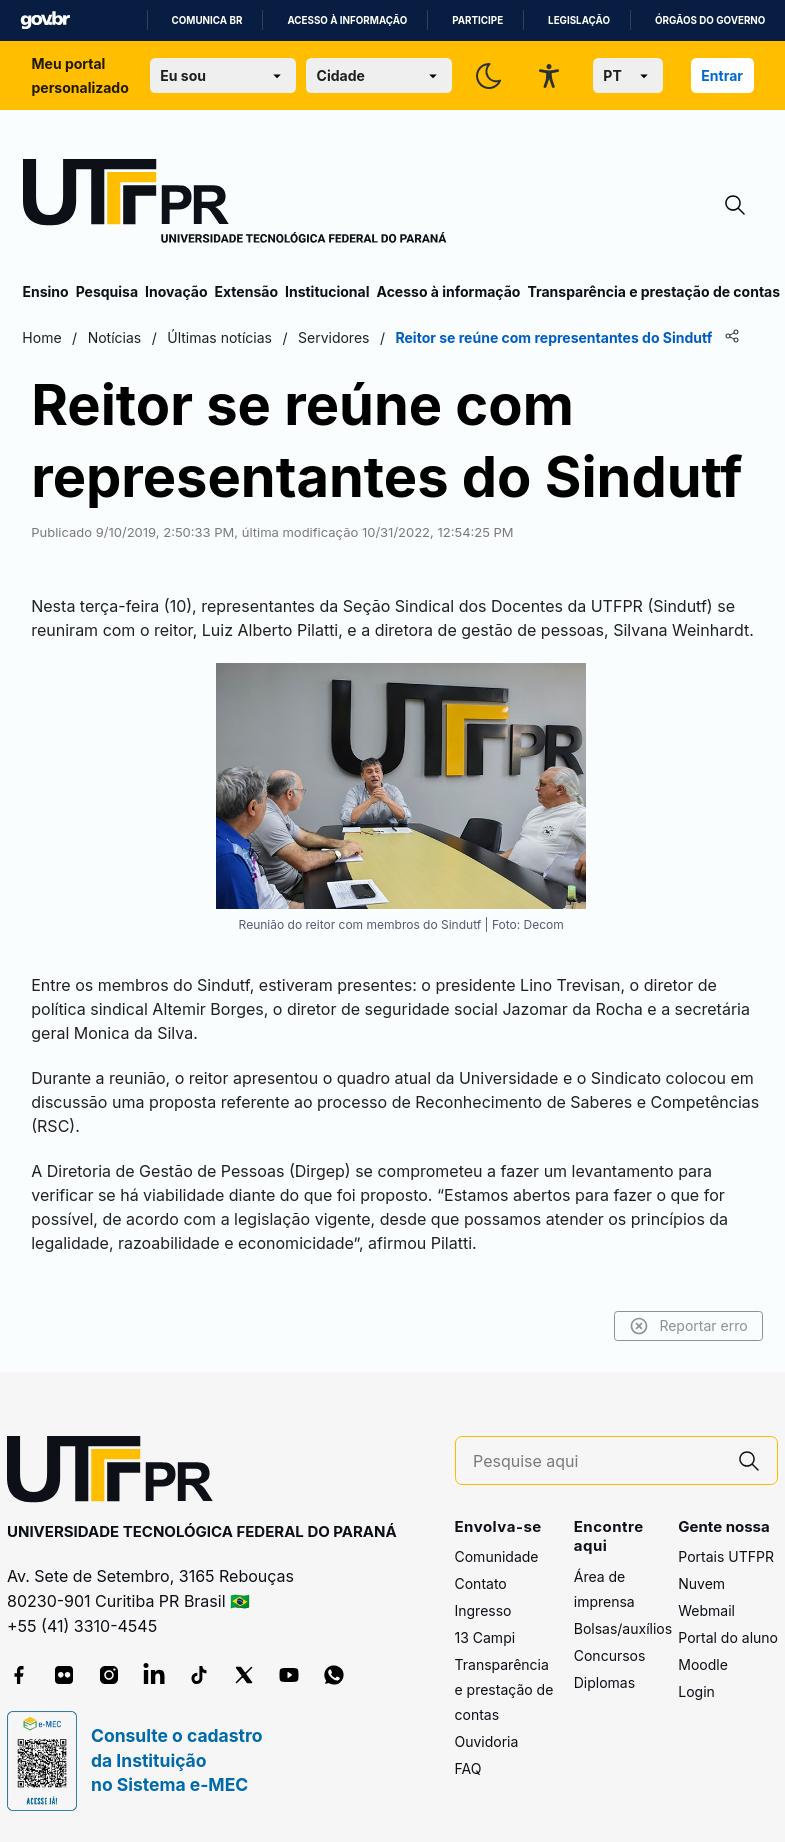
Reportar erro (688, 1326)
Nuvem (701, 1583)
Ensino (46, 291)
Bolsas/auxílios (623, 1628)
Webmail (706, 1610)
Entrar (722, 75)
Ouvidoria (487, 1741)
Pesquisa (107, 291)
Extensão (246, 291)
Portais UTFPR (726, 1556)
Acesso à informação (347, 20)
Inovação (176, 291)
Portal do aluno (728, 1637)
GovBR (45, 20)
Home (42, 337)
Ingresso (483, 1610)
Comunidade (497, 1556)
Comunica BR (207, 20)
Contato (481, 1583)
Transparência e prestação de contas (653, 291)
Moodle (703, 1664)
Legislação (579, 20)
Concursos (610, 1655)
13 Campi (485, 1637)
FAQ (468, 1768)
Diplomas (604, 1682)
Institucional (327, 291)
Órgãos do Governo (710, 20)
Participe (477, 20)
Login (696, 1691)
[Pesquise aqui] (597, 1461)
